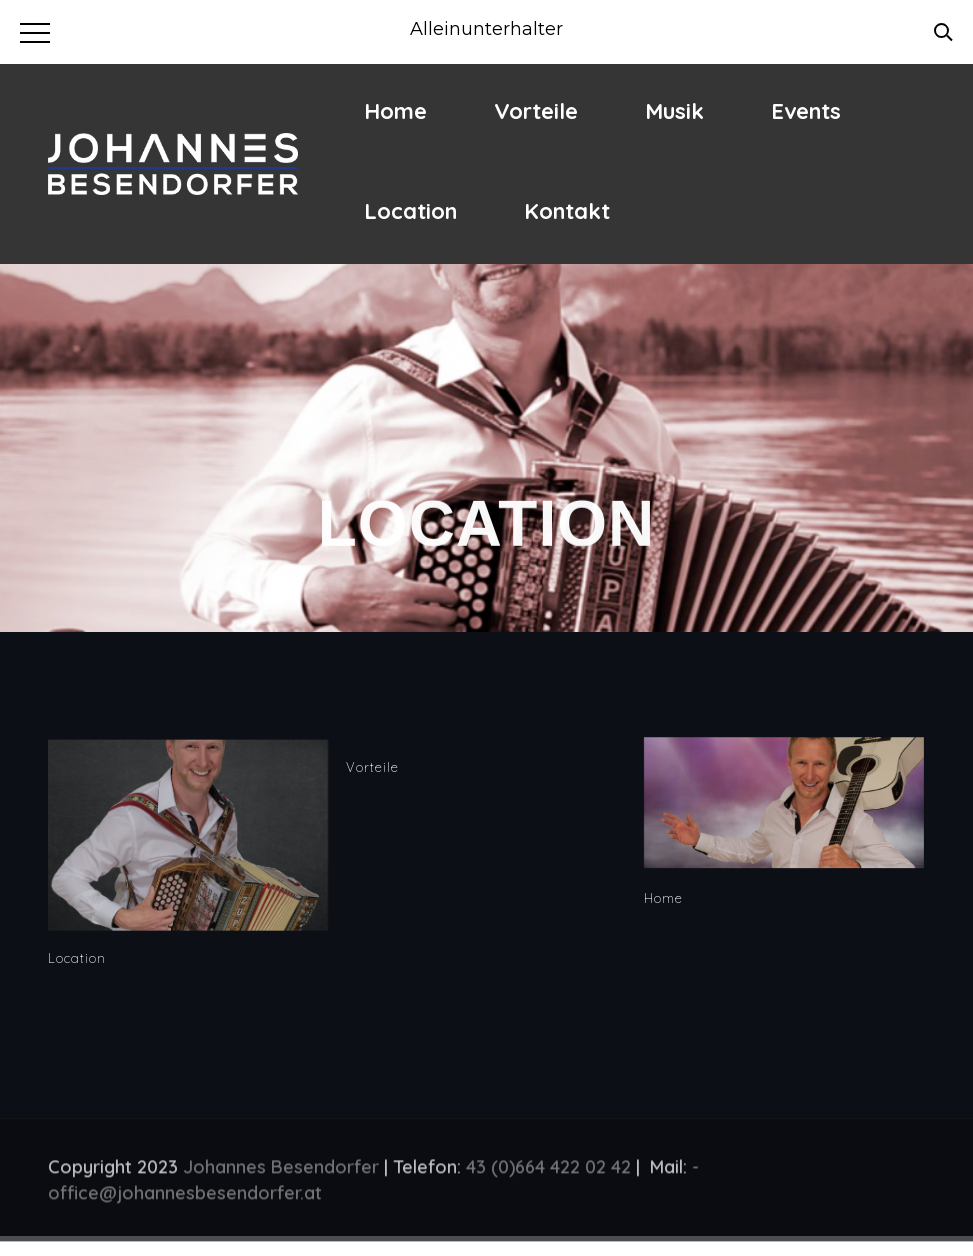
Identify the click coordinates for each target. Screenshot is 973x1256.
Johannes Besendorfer (281, 1169)
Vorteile (536, 111)
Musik (674, 111)
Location (410, 211)
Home (395, 111)
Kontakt (567, 211)
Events (806, 111)
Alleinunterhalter (486, 29)
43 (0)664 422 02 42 (548, 1169)
